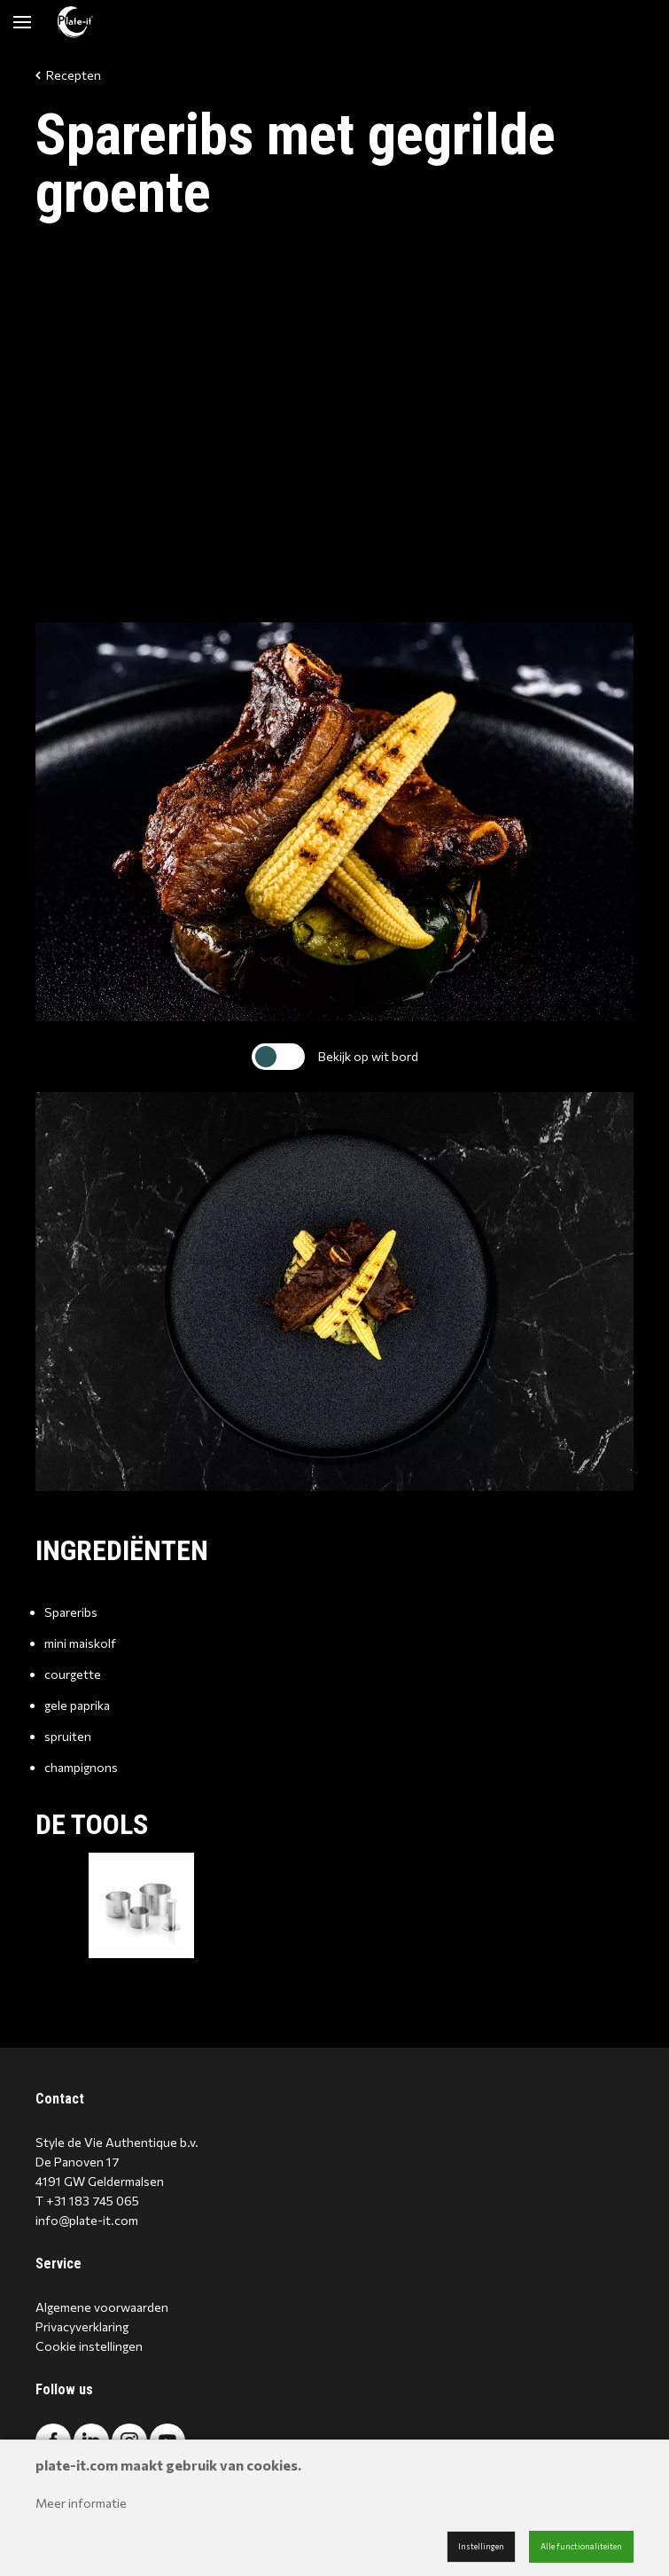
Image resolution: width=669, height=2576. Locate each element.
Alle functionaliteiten (581, 2546)
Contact (59, 2098)
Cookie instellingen (89, 2346)
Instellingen (481, 2546)
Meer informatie (81, 2502)
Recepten (68, 74)
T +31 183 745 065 (87, 2200)
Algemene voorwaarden (101, 2306)
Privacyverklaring (81, 2326)
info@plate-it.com (86, 2220)
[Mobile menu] (22, 22)
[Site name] (75, 22)
